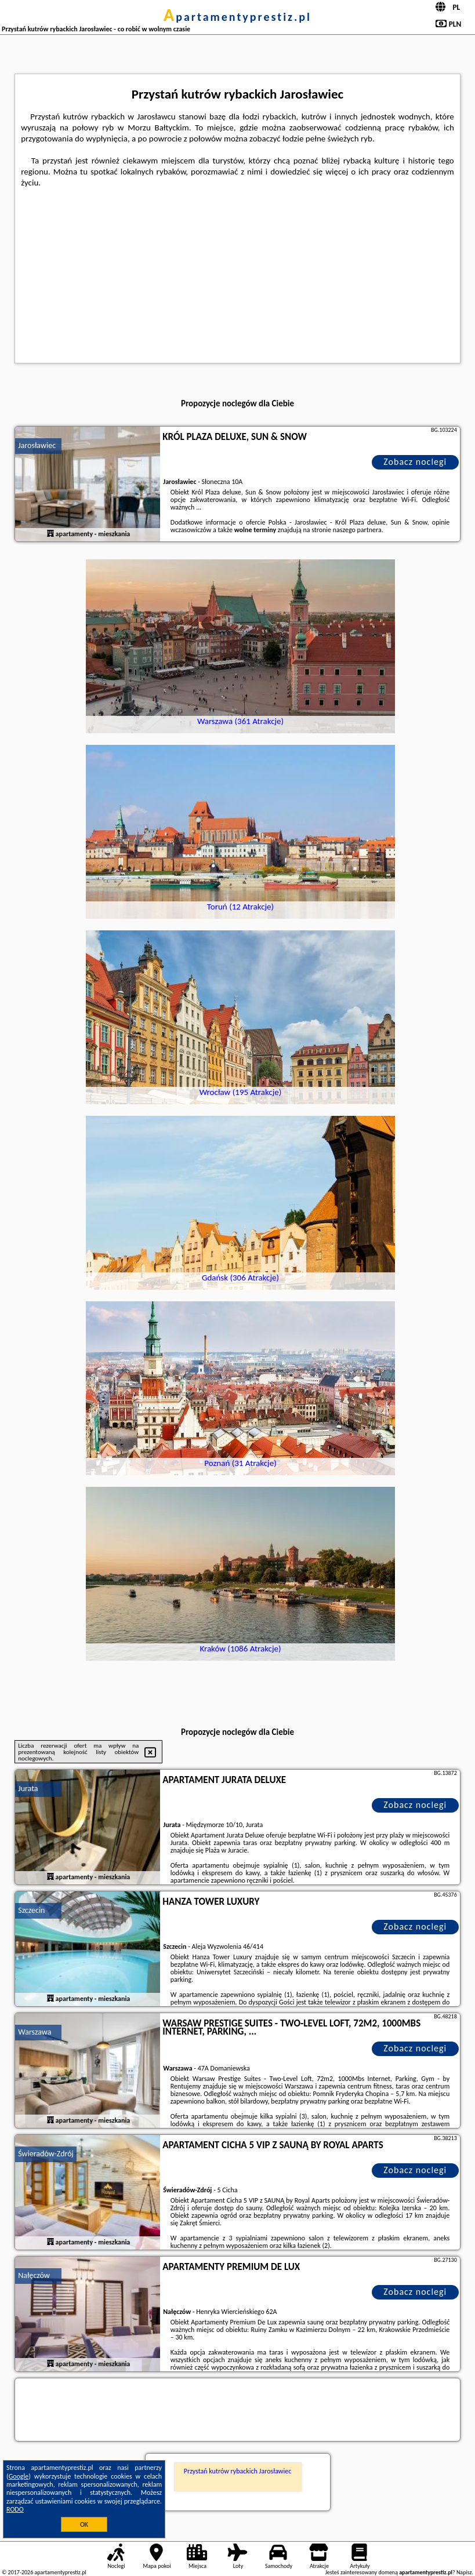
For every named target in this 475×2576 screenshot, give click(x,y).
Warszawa (34, 2032)
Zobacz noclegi (415, 461)
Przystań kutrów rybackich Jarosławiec (237, 2471)
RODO (15, 2509)
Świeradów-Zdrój (46, 2154)
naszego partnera (357, 530)
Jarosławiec (37, 445)
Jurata (28, 1788)
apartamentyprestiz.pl (237, 17)
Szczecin (31, 1910)
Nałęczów (34, 2275)
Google (19, 2476)
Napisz (464, 2572)
